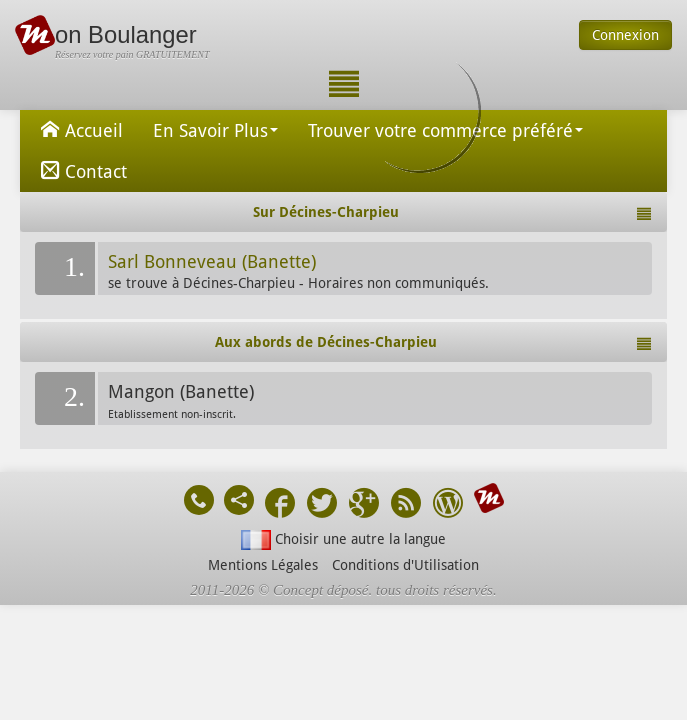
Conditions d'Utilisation (405, 565)
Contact (81, 170)
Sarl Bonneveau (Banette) (212, 262)
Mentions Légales (263, 565)
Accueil (79, 129)
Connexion (625, 35)
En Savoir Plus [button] (215, 130)
